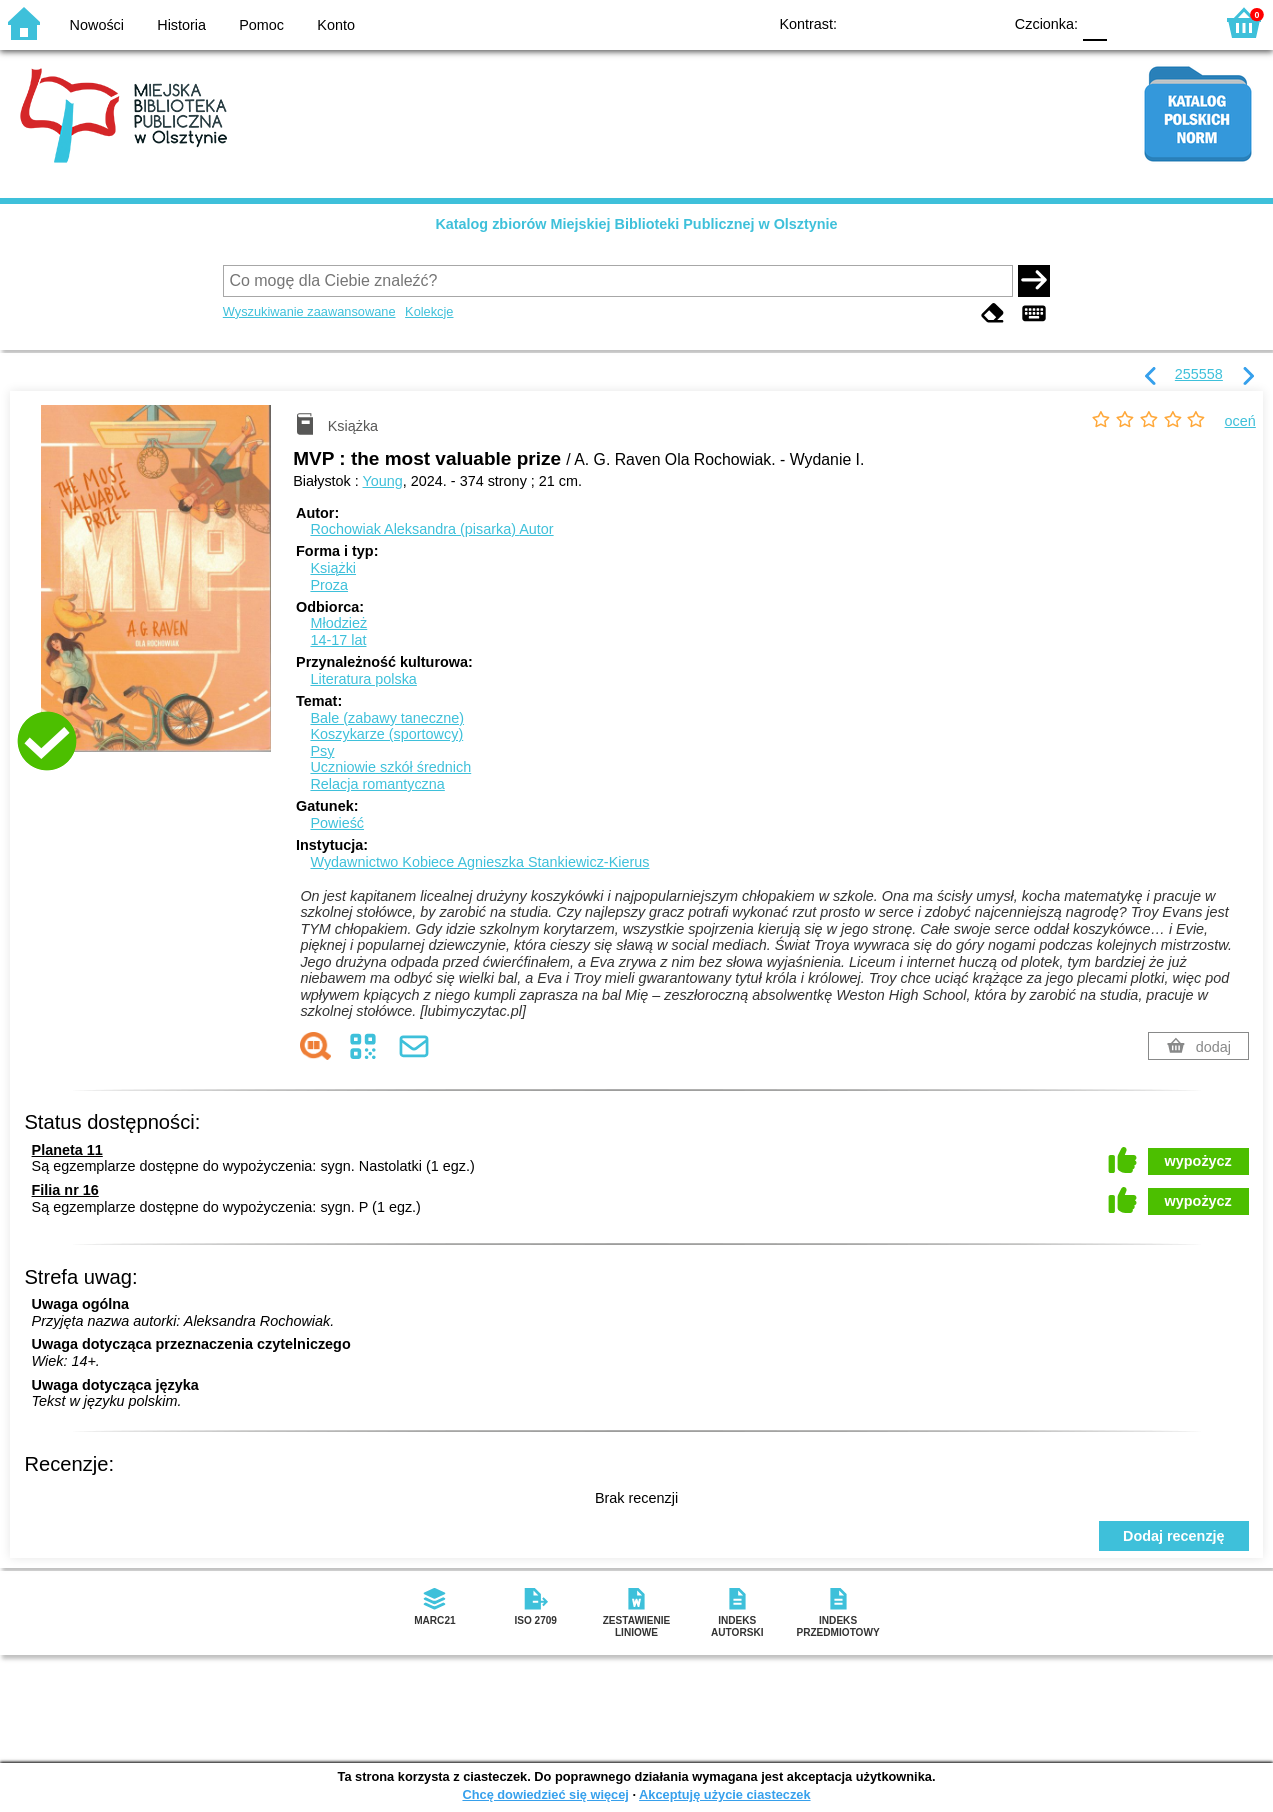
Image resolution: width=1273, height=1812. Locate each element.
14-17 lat (338, 640)
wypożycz (1198, 1161)
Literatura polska (363, 679)
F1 (1129, 22)
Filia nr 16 (65, 1190)
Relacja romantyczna (377, 784)
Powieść (337, 823)
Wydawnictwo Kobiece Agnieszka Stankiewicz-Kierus (479, 862)
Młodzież (338, 623)
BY (980, 22)
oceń (1240, 421)
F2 (1175, 22)
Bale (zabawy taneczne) (387, 718)
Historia (181, 25)
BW (900, 22)
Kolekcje (429, 311)
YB (940, 22)
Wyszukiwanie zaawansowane (309, 311)
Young (383, 481)
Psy (322, 751)
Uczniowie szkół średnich (390, 767)
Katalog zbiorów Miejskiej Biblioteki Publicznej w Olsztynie (636, 224)
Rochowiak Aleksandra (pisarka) (431, 529)
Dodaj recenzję (1174, 1536)
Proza (329, 585)
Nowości (97, 25)
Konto (336, 25)
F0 (1094, 22)
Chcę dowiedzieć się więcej (545, 1794)
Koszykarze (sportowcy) (386, 734)
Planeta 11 (67, 1150)
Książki (333, 568)
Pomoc (261, 25)
